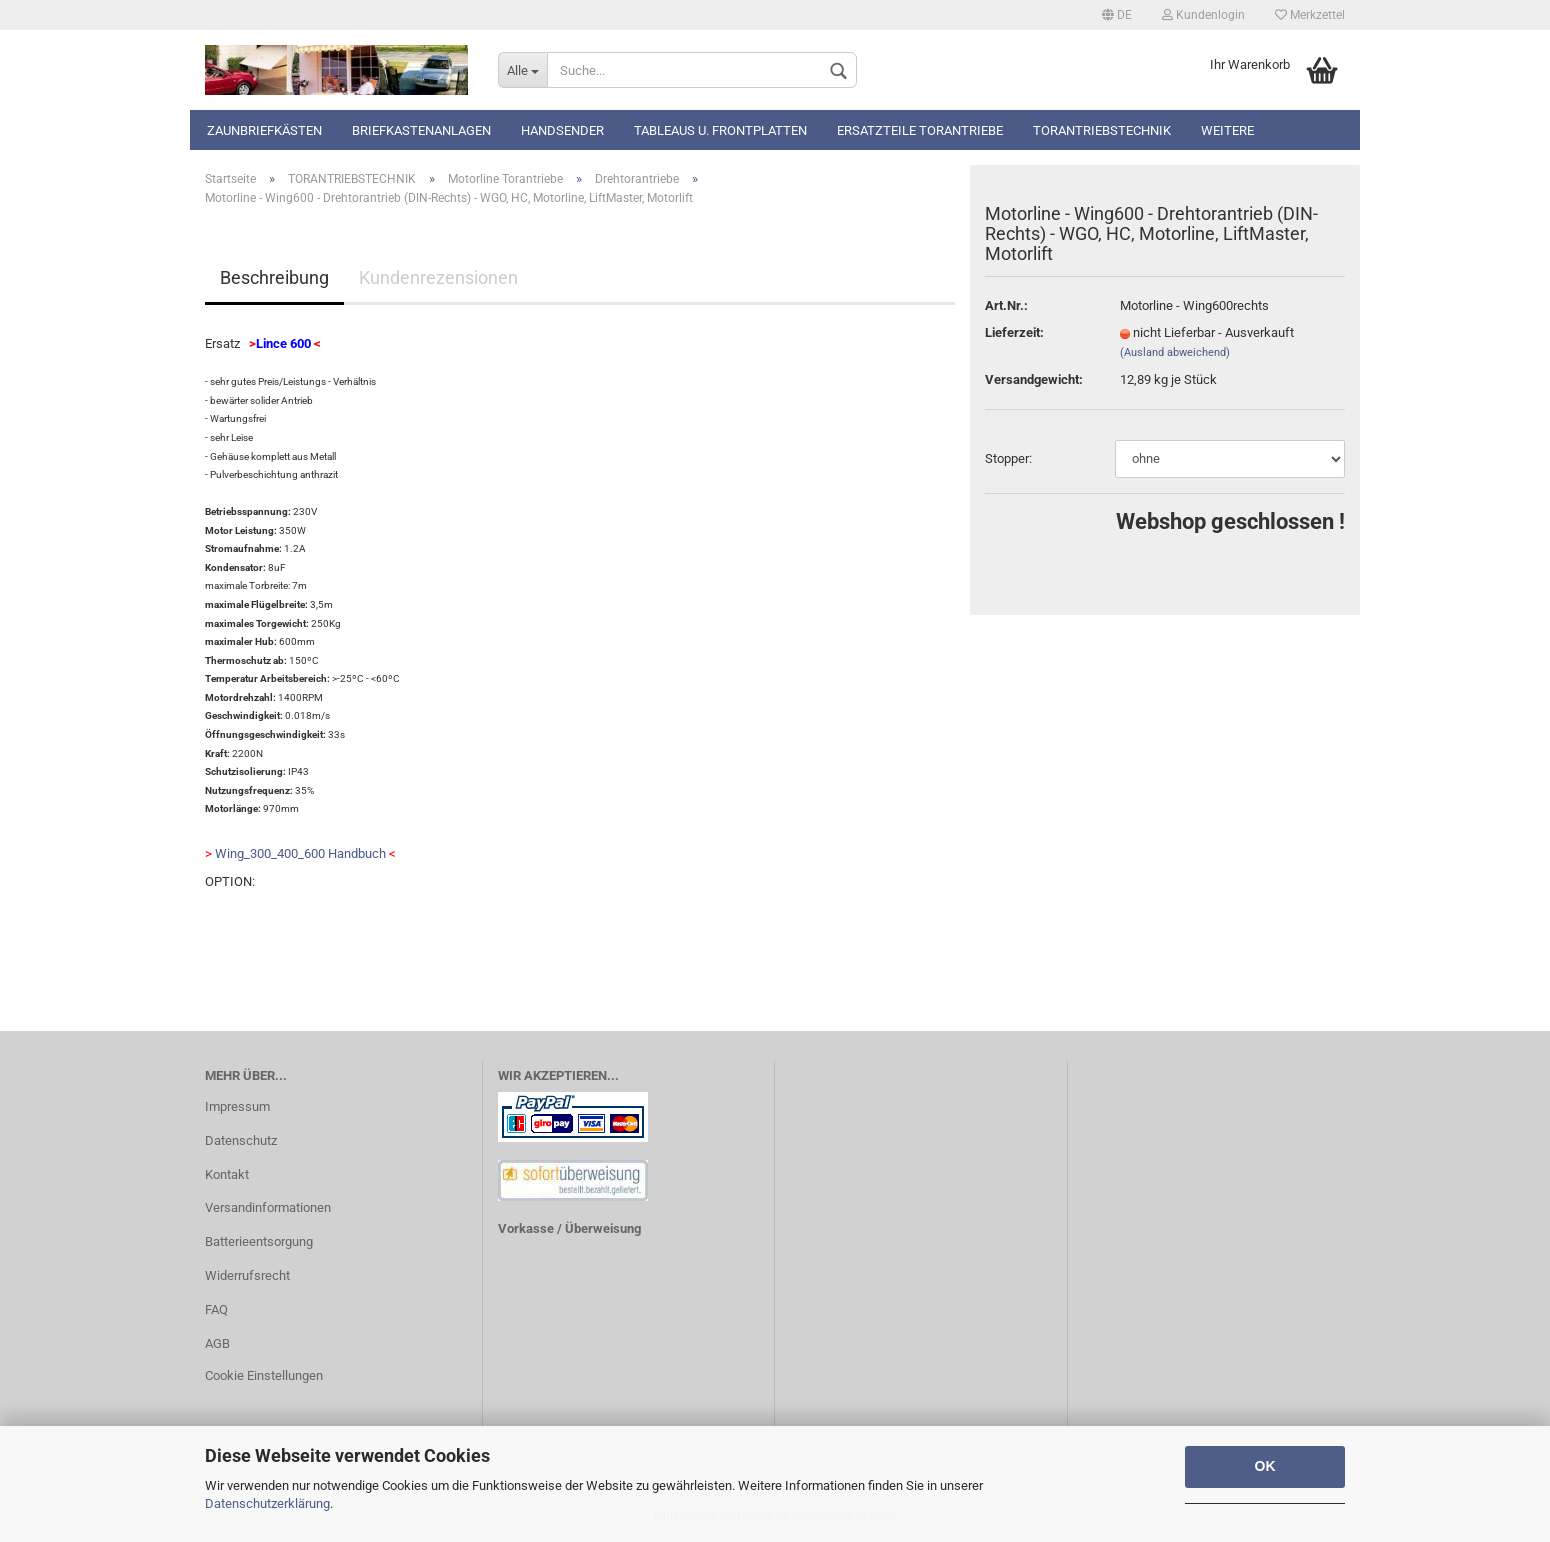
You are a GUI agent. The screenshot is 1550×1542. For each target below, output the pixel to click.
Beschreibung (274, 277)
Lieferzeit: (1014, 332)
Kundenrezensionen (438, 277)
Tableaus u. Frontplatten (720, 130)
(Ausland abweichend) (1175, 352)
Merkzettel (1310, 15)
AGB (217, 1343)
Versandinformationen (268, 1207)
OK (1265, 1466)
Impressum (237, 1106)
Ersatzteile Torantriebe (920, 130)
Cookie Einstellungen (264, 1375)
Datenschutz (241, 1140)
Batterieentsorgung (259, 1241)
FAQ (216, 1309)
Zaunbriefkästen (264, 130)
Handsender (562, 130)
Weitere (1227, 130)
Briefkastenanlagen (421, 130)
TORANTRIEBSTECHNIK (1102, 130)
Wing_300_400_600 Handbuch (300, 853)
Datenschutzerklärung (267, 1503)
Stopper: (1008, 458)
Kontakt (227, 1174)
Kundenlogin (1203, 15)
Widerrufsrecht (247, 1275)
